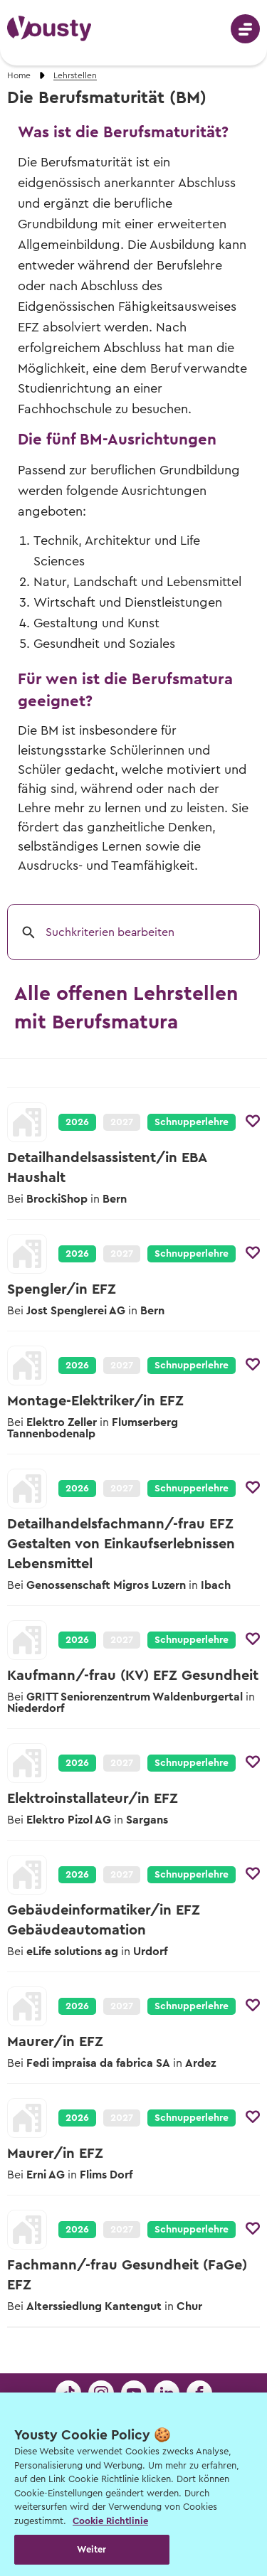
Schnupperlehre (192, 1122)
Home (19, 75)
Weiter (91, 2549)
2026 (77, 1122)
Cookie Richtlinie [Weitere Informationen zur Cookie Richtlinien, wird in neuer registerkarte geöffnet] (110, 2521)
